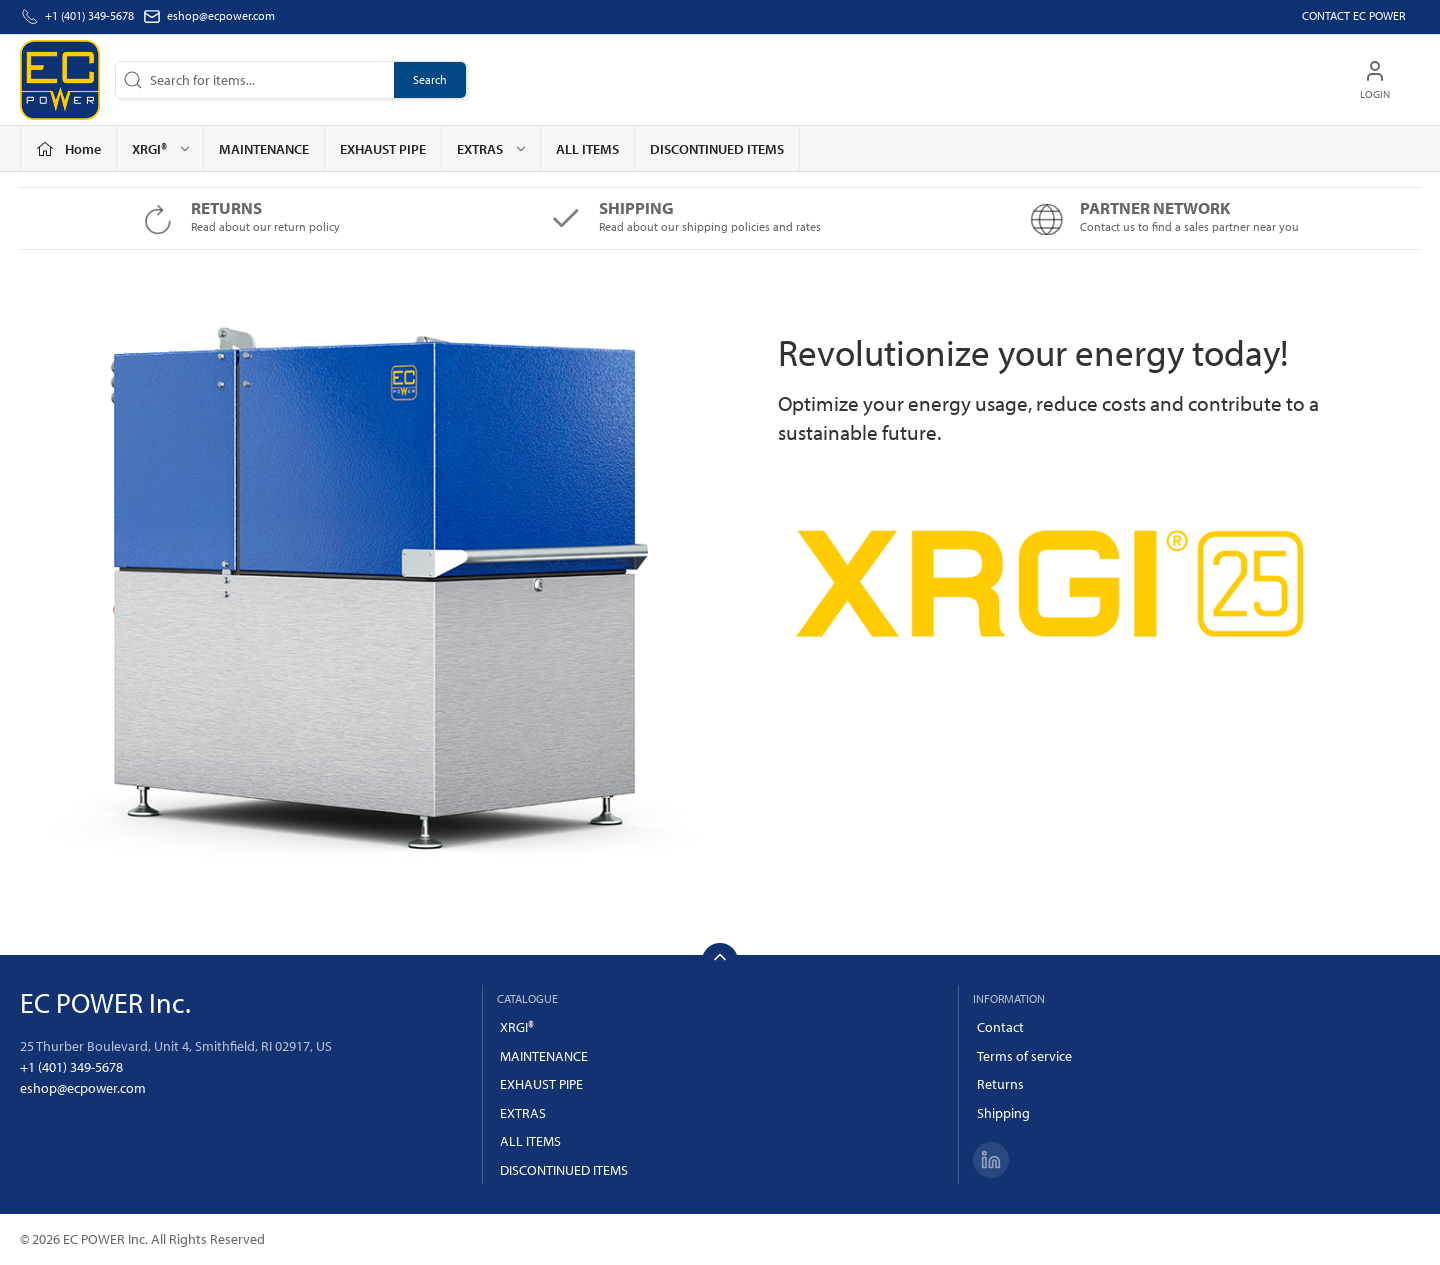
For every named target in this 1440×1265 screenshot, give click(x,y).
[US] (60, 80)
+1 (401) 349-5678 (71, 1067)
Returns (1000, 1084)
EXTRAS (523, 1113)
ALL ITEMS (587, 149)
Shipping (1003, 1113)
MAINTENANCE (264, 149)
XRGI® (517, 1027)
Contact (1000, 1027)
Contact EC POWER (1353, 15)
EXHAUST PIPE (383, 149)
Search (430, 79)
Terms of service (1024, 1056)
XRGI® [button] (162, 149)
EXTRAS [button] (492, 149)
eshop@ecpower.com (221, 15)
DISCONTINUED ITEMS (717, 149)
